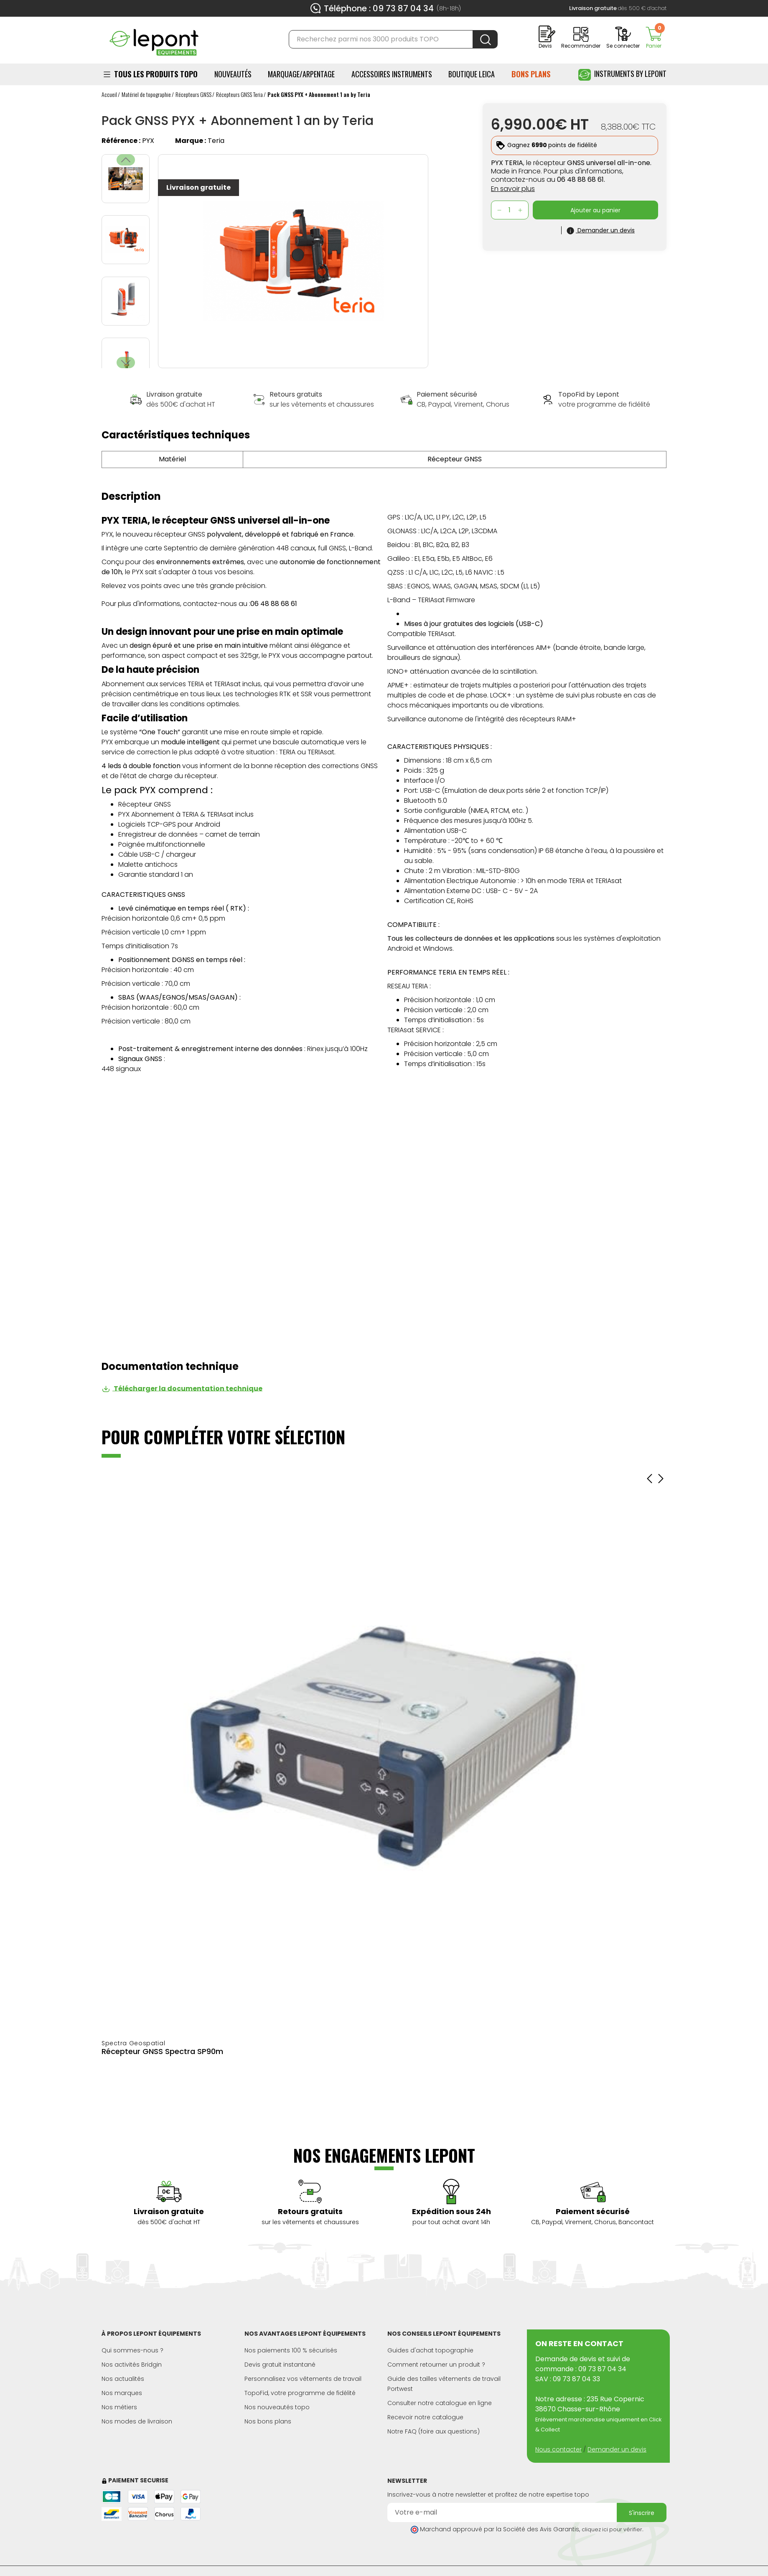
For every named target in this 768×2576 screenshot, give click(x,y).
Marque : (190, 140)
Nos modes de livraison (137, 2421)
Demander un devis (616, 2449)
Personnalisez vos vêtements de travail (302, 2379)
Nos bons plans (267, 2421)
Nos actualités (123, 2379)
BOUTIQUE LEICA (471, 74)
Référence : (121, 140)
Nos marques (122, 2393)
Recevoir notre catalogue (425, 2417)
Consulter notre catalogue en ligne (439, 2403)
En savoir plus (513, 188)
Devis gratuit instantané (279, 2364)
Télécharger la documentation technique (182, 1388)
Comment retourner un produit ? (436, 2364)
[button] (126, 362)
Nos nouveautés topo (277, 2407)
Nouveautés (233, 74)
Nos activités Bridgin (132, 2364)
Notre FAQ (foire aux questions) (433, 2431)
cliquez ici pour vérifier (612, 2529)
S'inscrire (641, 2513)
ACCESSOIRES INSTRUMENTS (391, 74)
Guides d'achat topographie (430, 2350)
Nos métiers (119, 2407)
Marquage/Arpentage (301, 74)
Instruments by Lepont (622, 74)
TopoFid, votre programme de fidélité (300, 2393)
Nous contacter (558, 2449)
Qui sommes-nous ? (132, 2350)
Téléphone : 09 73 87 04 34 (379, 8)
